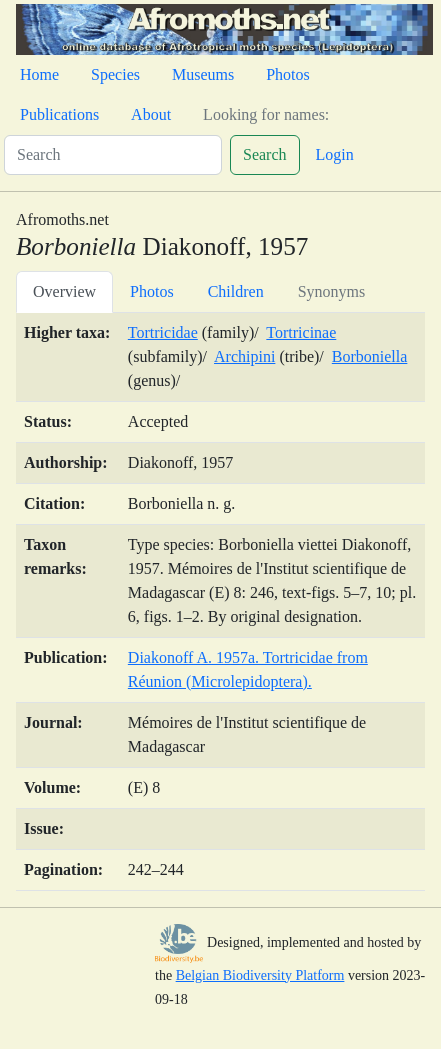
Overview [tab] (64, 291)
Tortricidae (163, 332)
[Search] (113, 155)
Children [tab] (236, 291)
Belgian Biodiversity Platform (260, 975)
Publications (59, 114)
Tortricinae (301, 332)
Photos (288, 74)
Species (115, 74)
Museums (203, 74)
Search (265, 154)
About (151, 114)
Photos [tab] (152, 291)
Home (39, 74)
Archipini (244, 356)
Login (335, 154)
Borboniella (370, 356)
